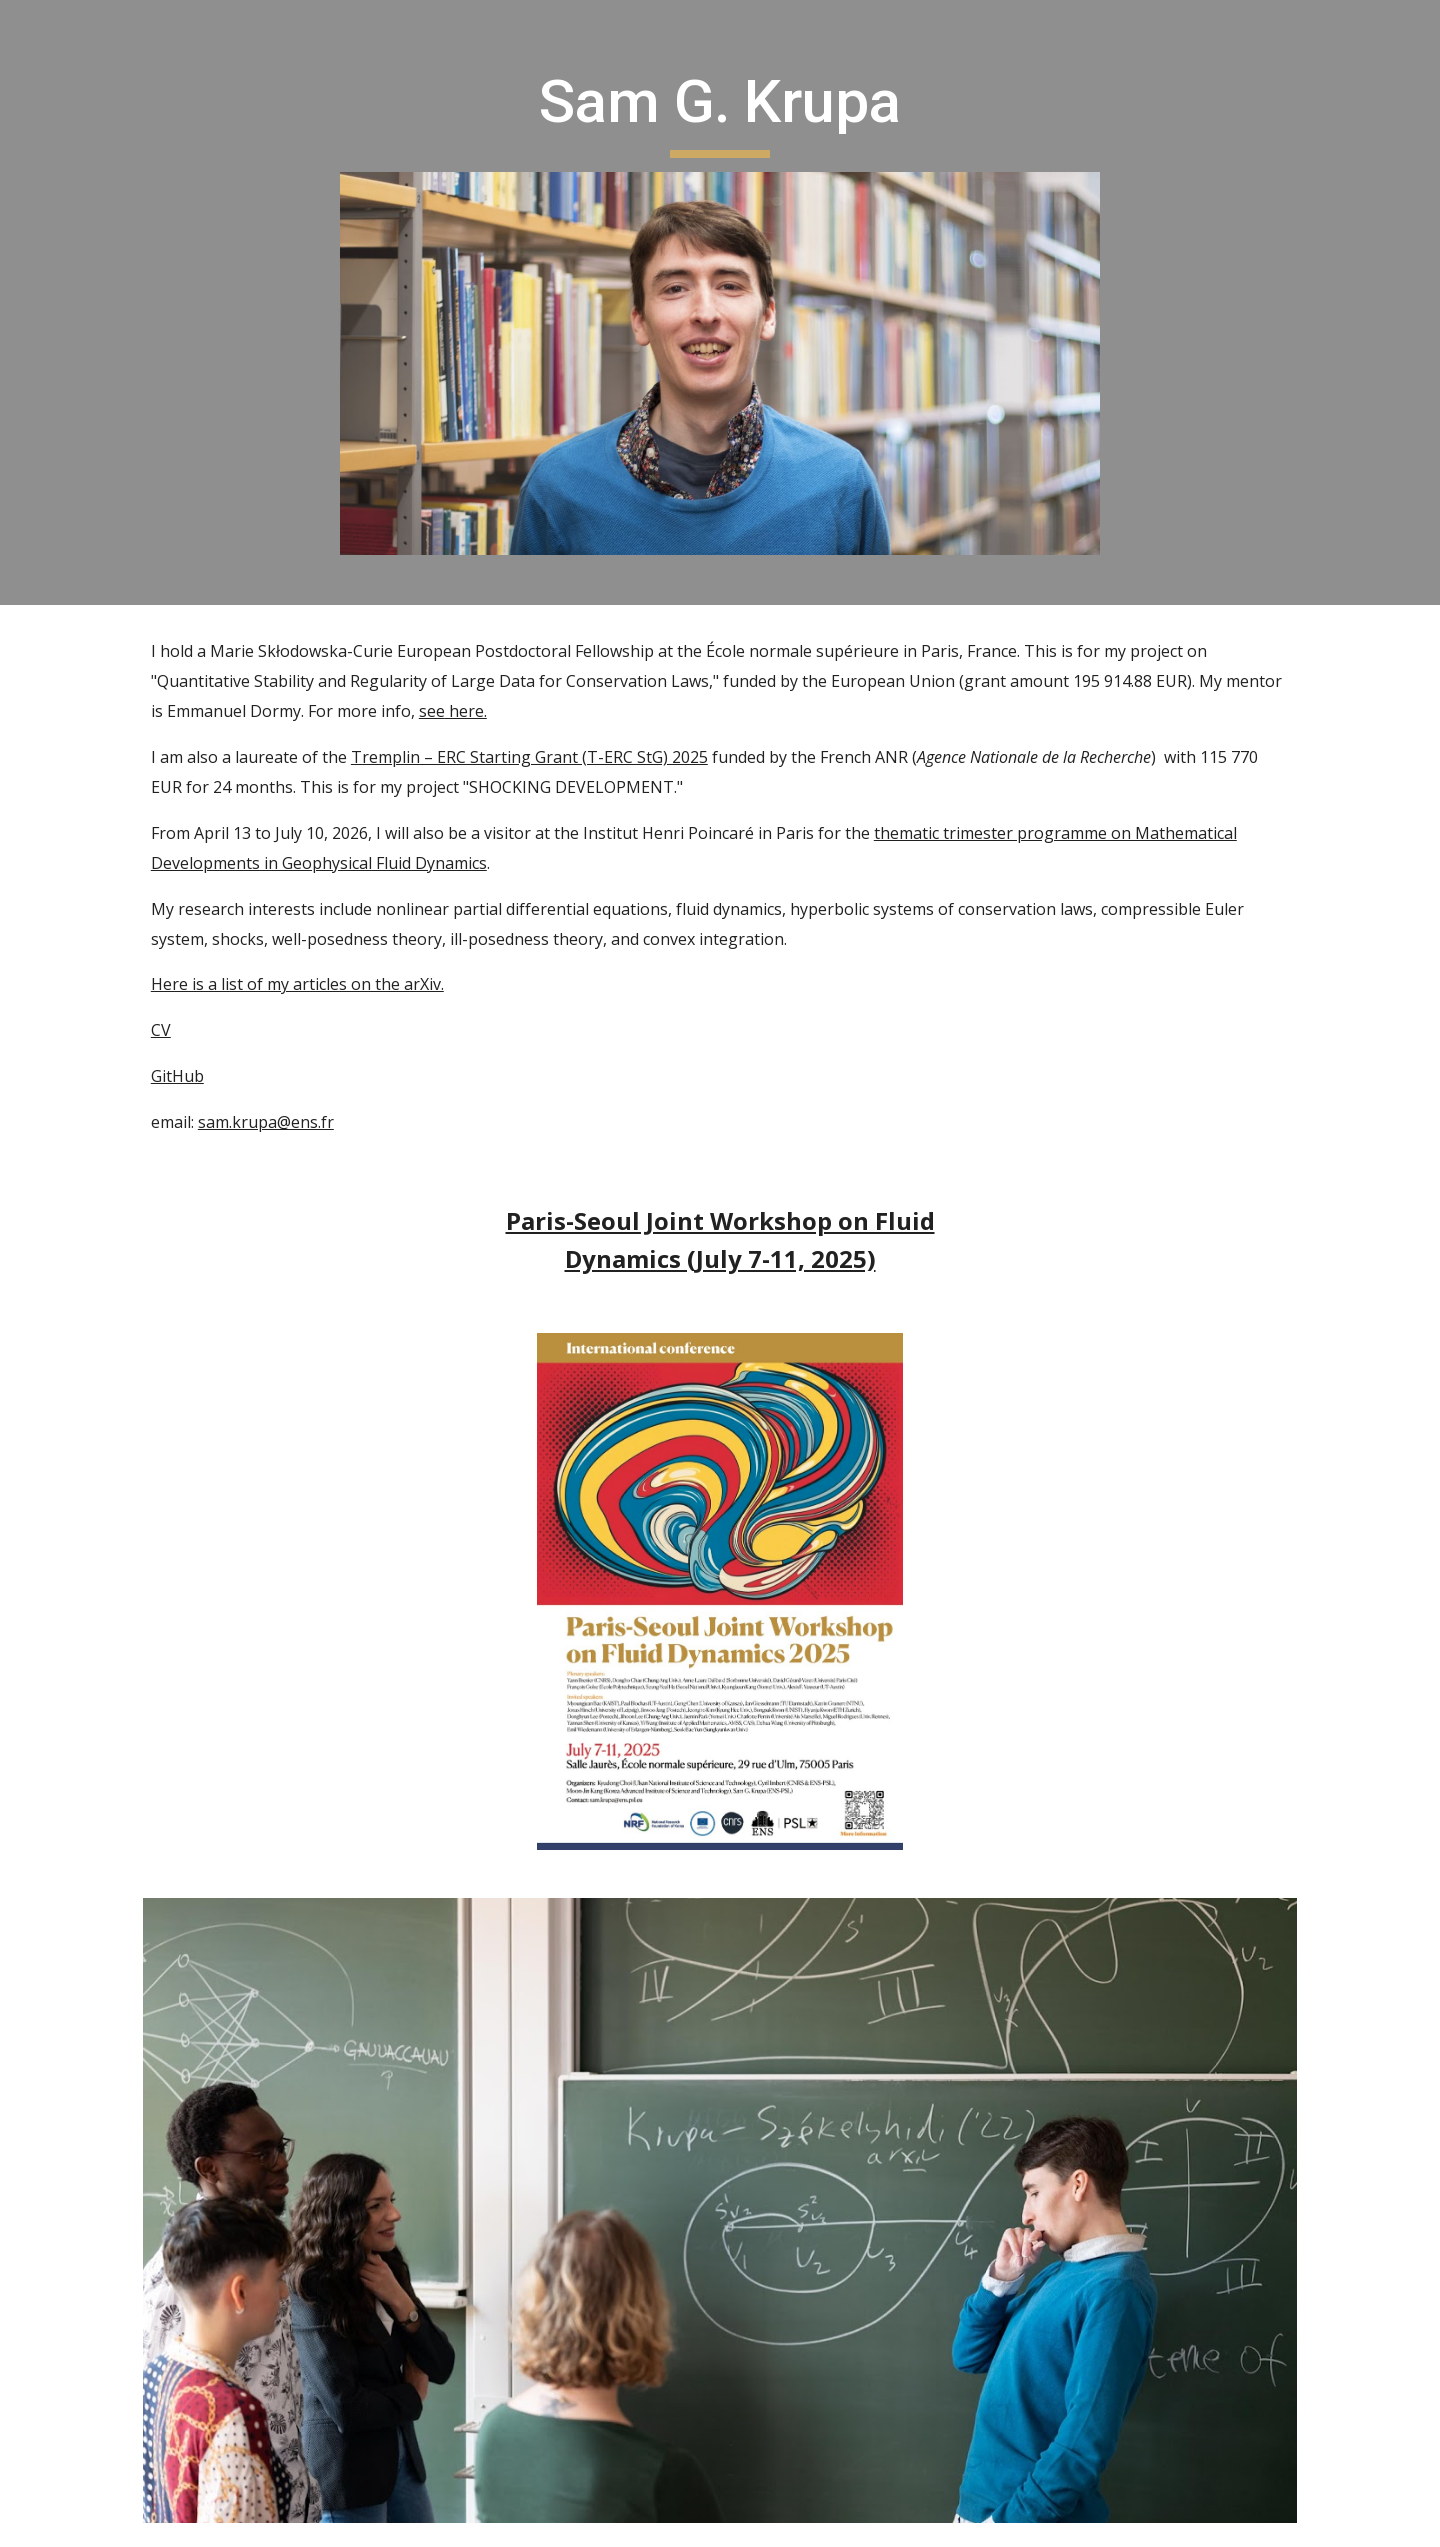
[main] (720, 111)
